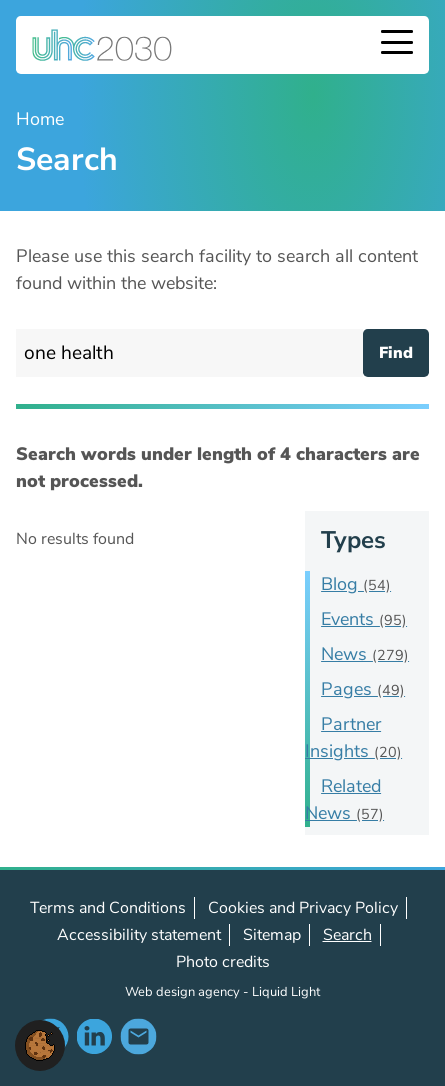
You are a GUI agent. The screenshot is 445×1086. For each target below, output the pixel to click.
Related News (344, 799)
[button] (40, 1044)
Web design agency (184, 992)
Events (364, 619)
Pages (363, 689)
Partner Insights (353, 737)
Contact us (138, 1036)
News (365, 654)
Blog (356, 584)
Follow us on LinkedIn (94, 1036)
